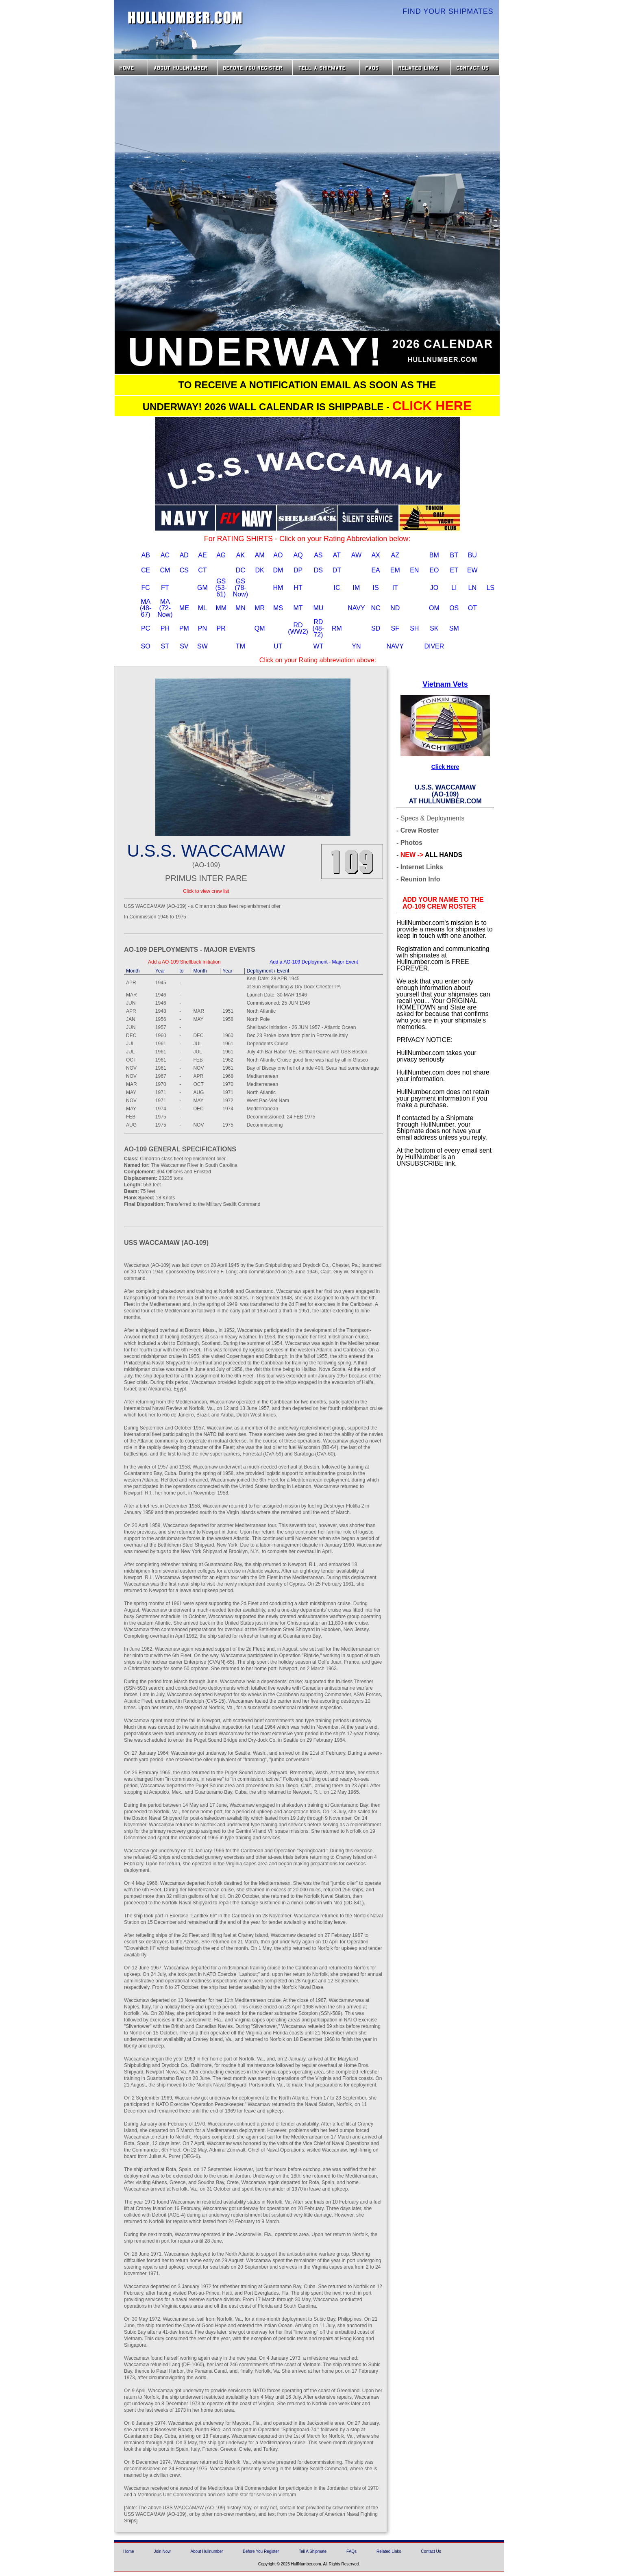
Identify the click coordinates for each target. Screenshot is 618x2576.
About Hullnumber (206, 2551)
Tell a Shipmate (326, 67)
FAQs (376, 67)
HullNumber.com (185, 17)
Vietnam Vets (445, 684)
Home (131, 67)
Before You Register (261, 2551)
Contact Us (475, 67)
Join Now (162, 2551)
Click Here (445, 767)
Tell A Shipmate (312, 2551)
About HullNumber (182, 67)
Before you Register (255, 67)
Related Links (421, 67)
